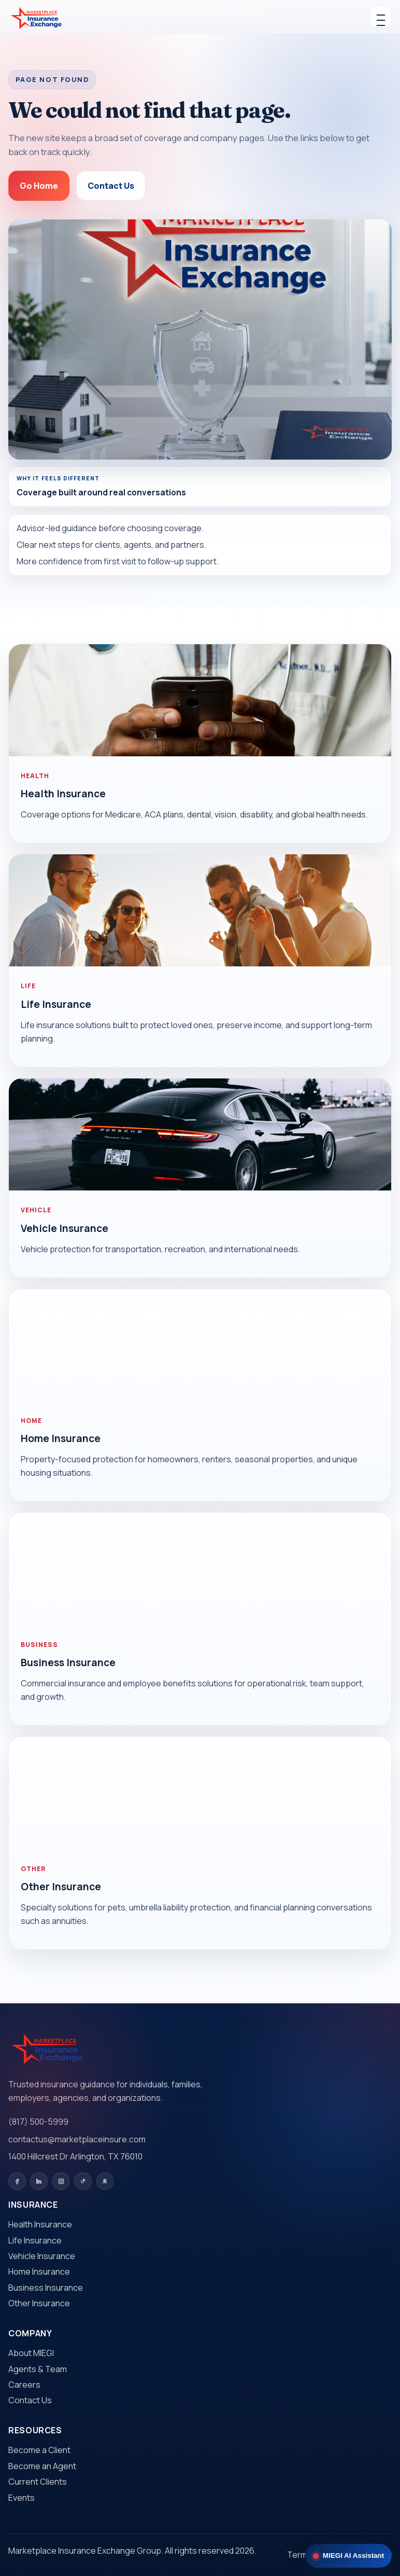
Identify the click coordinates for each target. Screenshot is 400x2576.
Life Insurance (56, 1004)
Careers (24, 2384)
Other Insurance (61, 1886)
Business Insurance (68, 1662)
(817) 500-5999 (38, 2121)
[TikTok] (83, 2181)
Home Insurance (61, 1438)
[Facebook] (17, 2181)
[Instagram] (61, 2181)
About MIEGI (31, 2353)
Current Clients (37, 2481)
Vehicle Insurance (64, 1228)
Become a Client (39, 2450)
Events (21, 2497)
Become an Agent (42, 2466)
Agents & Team (37, 2369)
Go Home (39, 185)
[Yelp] (105, 2181)
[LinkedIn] (39, 2181)
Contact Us (111, 185)
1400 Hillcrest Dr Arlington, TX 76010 (75, 2156)
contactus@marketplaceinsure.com (77, 2139)
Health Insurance (63, 793)
